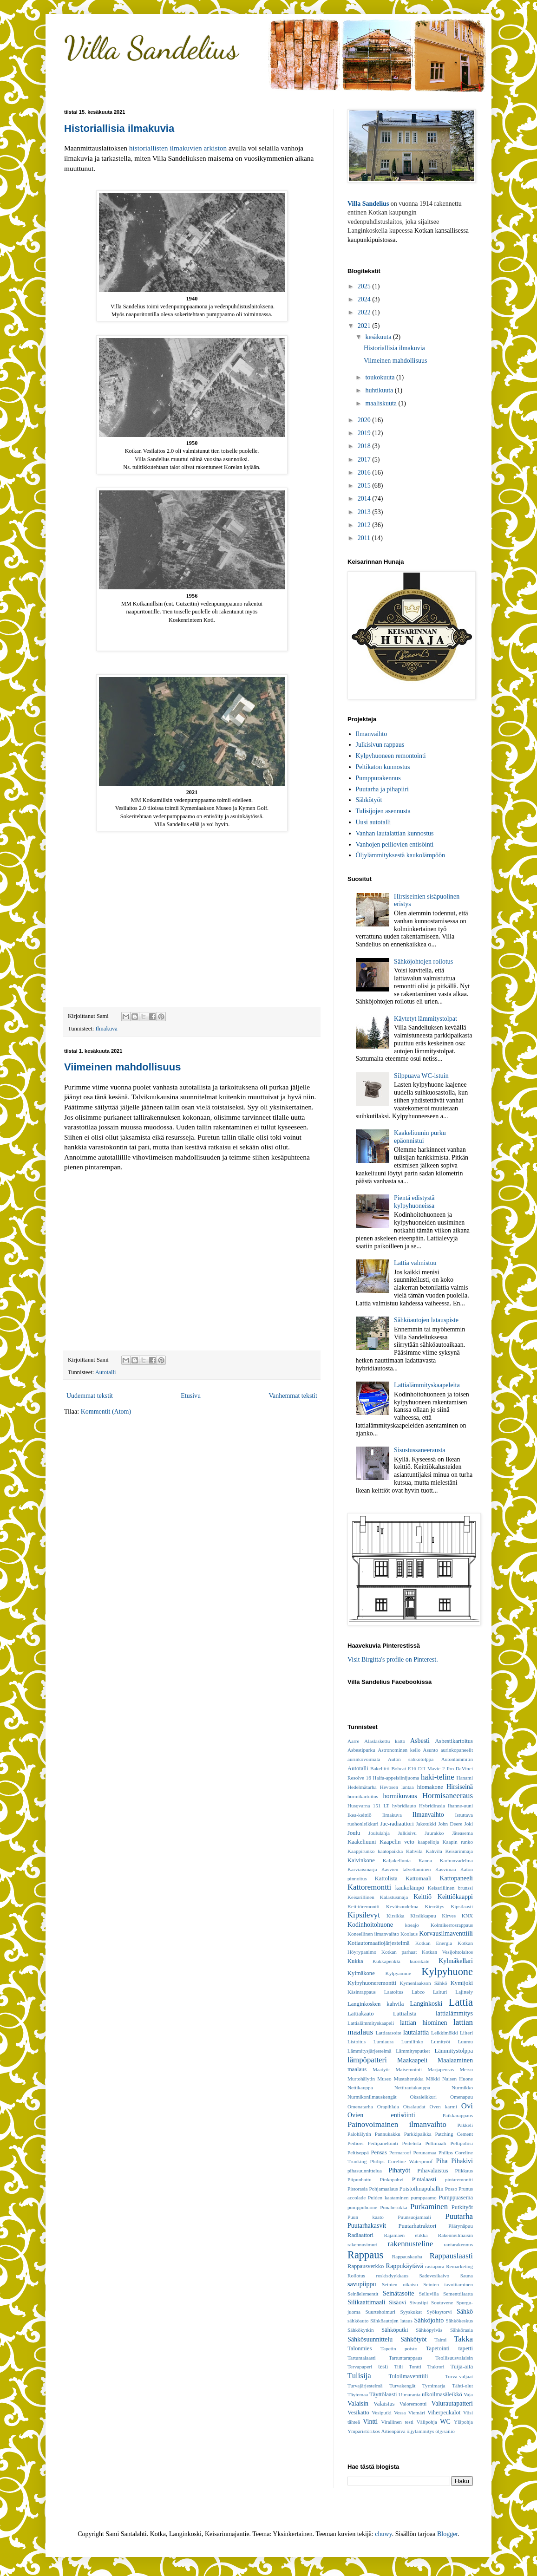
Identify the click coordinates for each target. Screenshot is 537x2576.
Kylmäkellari (456, 1960)
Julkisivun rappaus (380, 744)
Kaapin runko (457, 1842)
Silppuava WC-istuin (421, 1075)
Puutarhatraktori (417, 2226)
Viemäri (416, 2412)
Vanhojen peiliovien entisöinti (395, 844)
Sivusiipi (418, 2302)
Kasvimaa (445, 1869)
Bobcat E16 (403, 1768)
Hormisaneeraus (447, 1795)
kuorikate (419, 1961)
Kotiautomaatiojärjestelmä (378, 1943)
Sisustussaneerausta (419, 1450)
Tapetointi (438, 2348)
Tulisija (359, 2375)
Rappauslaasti (451, 2255)
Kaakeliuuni (361, 1842)
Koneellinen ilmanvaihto (373, 1934)
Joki (468, 1823)
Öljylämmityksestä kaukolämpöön (400, 855)
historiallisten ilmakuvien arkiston (178, 148)
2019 (365, 433)
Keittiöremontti (363, 1906)
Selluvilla (429, 2293)
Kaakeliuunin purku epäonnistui (420, 1136)
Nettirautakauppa (412, 2087)
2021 (365, 325)
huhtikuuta (379, 390)
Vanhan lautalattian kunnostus (395, 833)
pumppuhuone (362, 2207)
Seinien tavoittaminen (448, 2284)
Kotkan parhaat (399, 1952)
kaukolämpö (409, 1888)
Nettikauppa (360, 2087)
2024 (365, 299)
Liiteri (466, 2032)
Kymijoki (462, 1983)
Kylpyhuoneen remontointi (391, 755)
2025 (365, 286)
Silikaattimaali (366, 2302)
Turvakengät (402, 2385)
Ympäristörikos (363, 2431)
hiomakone (430, 1787)
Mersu (466, 2069)
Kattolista (386, 1878)
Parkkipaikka (418, 2134)
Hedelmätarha (362, 1787)
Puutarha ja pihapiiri (382, 789)
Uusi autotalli (373, 822)
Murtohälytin (361, 2078)
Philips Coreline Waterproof (401, 2161)
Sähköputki (394, 2330)
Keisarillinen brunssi (450, 1888)
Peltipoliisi (462, 2143)
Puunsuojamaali (414, 2217)
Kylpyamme (398, 1973)
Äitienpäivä (393, 2431)
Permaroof (400, 2152)
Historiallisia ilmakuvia (119, 128)
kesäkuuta (379, 336)
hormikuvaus (400, 1796)
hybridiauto (404, 1805)
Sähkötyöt (369, 799)
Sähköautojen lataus (391, 2320)
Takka (463, 2339)
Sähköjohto (429, 2320)
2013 (365, 512)
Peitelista (411, 2143)
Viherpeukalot (443, 2412)
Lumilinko (412, 2041)
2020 (365, 420)
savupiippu (361, 2284)
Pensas (379, 2152)
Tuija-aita (462, 2366)
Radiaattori (360, 2235)
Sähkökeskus (459, 2320)
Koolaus (409, 1934)
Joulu (353, 1833)
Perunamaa (425, 2152)
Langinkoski (426, 2003)
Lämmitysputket (413, 2051)
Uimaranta (409, 2394)
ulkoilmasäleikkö (442, 2394)
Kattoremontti (369, 1887)
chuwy (383, 2533)
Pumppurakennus (378, 778)
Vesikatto (358, 2412)
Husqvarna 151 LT (368, 1805)
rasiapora (434, 2266)
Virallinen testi (397, 2422)
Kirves (449, 1915)
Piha (441, 2161)
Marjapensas (441, 2069)
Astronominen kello (399, 1750)
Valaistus (383, 2403)
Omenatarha (360, 2106)
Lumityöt (441, 2041)
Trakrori (436, 2366)
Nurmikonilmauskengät (372, 2097)
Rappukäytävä (404, 2266)
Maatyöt (381, 2069)
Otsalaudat (414, 2106)
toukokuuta (380, 377)
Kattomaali (419, 1878)
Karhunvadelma (456, 1860)
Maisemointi (409, 2069)
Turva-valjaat (459, 2376)
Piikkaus (464, 2170)
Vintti (370, 2421)
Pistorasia (357, 2188)
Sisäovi (397, 2302)
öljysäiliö (445, 2431)
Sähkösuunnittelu (370, 2339)
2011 (365, 538)
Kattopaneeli (456, 1878)
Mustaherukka (409, 2078)
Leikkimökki (444, 2032)
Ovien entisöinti (381, 2115)
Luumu (465, 2041)
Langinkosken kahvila (375, 2004)
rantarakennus (458, 2244)
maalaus (357, 2069)
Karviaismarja (362, 1869)
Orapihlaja (388, 2106)
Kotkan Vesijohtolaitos (447, 1952)
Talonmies (359, 2348)
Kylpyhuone (447, 1971)
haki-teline (437, 1777)
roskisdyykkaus (392, 2275)
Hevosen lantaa (397, 1787)
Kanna (425, 1860)
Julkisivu (407, 1833)
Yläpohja (463, 2422)
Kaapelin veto (397, 1842)
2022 (365, 312)
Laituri (440, 1992)
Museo (384, 2078)
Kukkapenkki (386, 1961)
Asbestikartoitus (454, 1741)
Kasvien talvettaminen (406, 1869)
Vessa (400, 2412)
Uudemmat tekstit (89, 1395)
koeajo (412, 1925)
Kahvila (414, 1851)
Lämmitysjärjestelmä (369, 2051)
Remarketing (459, 2266)
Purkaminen (429, 2206)
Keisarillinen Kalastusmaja (377, 1897)
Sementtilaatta (458, 2293)
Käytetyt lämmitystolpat (425, 1018)
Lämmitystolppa (453, 2051)
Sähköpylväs (429, 2330)
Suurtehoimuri (380, 2312)
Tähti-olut (462, 2385)
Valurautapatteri (452, 2403)
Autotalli (105, 1372)
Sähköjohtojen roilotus (423, 961)
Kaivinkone (361, 1860)
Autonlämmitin (457, 1759)
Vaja (468, 2394)
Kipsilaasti (462, 1906)
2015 (365, 485)
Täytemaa (357, 2394)
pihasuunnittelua (364, 2170)
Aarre (353, 1741)
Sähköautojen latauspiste (426, 1320)
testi (383, 2366)
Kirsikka (395, 1915)
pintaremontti (459, 2179)
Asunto (430, 1750)
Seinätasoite (398, 2293)
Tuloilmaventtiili (408, 2376)
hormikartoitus (362, 1796)
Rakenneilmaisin (455, 2235)
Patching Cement (454, 2134)
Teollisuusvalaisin (454, 2358)
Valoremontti (412, 2403)
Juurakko (434, 1833)
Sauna (466, 2275)
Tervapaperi (359, 2366)
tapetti (465, 2348)
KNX (467, 1915)
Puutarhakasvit (366, 2225)
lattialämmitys (454, 2013)
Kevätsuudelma (402, 1906)
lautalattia (416, 2032)
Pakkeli (465, 2125)
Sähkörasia (461, 2330)
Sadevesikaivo (434, 2275)
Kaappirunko (360, 1851)
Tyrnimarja (433, 2385)
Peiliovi (355, 2143)
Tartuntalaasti (361, 2358)
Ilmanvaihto (371, 733)
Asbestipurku (361, 1750)
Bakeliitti (380, 1768)
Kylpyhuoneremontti (371, 1983)
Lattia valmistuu (415, 1262)
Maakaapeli (412, 2060)
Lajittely (464, 1992)
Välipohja (427, 2422)
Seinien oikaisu (400, 2284)
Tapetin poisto (398, 2348)
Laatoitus (394, 1992)
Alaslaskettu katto (384, 1741)
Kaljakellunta (397, 1860)
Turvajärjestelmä (364, 2385)
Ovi (467, 2105)
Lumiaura (383, 2041)
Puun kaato (365, 2217)
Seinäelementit (362, 2293)
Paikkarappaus (458, 2115)
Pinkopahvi (392, 2179)
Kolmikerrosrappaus (452, 1925)
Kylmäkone (361, 1973)
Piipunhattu (359, 2179)
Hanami (465, 1777)
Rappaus (365, 2255)
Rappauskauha (407, 2256)
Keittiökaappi (455, 1896)
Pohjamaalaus (383, 2188)
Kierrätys (435, 1906)
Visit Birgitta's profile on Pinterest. (392, 1659)
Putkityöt (462, 2207)
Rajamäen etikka (405, 2235)
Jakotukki (426, 1823)
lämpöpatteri (367, 2059)
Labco (418, 1992)
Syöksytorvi (439, 2312)
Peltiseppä (358, 2152)
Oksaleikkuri (423, 2097)
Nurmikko (462, 2087)
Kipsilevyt (363, 1915)
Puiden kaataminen (388, 2197)
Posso (451, 2188)
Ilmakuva (106, 1028)
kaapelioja (428, 1842)
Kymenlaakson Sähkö (423, 1983)
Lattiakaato (360, 2013)
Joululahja (379, 1833)
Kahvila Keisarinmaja (449, 1851)
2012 (365, 525)
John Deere (450, 1823)
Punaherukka (393, 2207)
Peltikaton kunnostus (383, 766)
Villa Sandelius (151, 48)
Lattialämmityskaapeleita (427, 1385)
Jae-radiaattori (397, 1823)
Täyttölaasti (383, 2394)
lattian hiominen (423, 2022)
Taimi (440, 2339)
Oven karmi (443, 2106)
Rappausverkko (365, 2266)
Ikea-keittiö (359, 1815)
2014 (365, 498)
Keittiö (422, 1896)
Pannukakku (387, 2134)
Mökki (433, 2078)
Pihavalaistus (432, 2170)
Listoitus (356, 2041)
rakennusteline (410, 2243)
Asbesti (420, 1740)
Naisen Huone (457, 2078)
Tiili (398, 2366)
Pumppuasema (456, 2197)
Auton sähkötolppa (411, 1759)
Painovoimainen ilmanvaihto (396, 2124)
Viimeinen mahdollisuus (122, 1067)
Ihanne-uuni (460, 1805)
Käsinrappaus (361, 1992)
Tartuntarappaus (405, 2358)
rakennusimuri (362, 2244)
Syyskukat (411, 2312)
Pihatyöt (399, 2170)
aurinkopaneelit (456, 1750)
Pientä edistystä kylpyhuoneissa (414, 1201)
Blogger (447, 2533)
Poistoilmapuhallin (421, 2188)
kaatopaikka (390, 1851)
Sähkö (465, 2311)
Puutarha (459, 2216)
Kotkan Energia (433, 1943)
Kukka (355, 1961)
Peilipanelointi (383, 2143)
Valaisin (357, 2403)
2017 (365, 459)
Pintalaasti (424, 2179)
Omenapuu (461, 2097)
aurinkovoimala (363, 1759)
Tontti (415, 2366)
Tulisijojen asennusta (383, 811)
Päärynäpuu (460, 2226)
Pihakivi (462, 2161)
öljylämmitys (420, 2431)
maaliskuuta (381, 403)
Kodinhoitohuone (370, 1924)
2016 (365, 472)
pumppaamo (423, 2197)
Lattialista (404, 2013)
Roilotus (356, 2275)
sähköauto (357, 2320)
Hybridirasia (432, 1805)
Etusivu (191, 1395)
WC (445, 2421)
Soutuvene (442, 2302)
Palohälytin (359, 2134)
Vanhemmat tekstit (292, 1395)
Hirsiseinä (459, 1786)
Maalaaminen (455, 2060)
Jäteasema (462, 1833)
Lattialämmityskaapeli (370, 2023)
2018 (365, 446)
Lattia (461, 2002)
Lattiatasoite (388, 2032)
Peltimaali (435, 2143)
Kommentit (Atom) (106, 1411)
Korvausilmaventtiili (446, 1933)
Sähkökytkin (360, 2330)
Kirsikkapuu (423, 1915)
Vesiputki (381, 2412)
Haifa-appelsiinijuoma (396, 1777)
